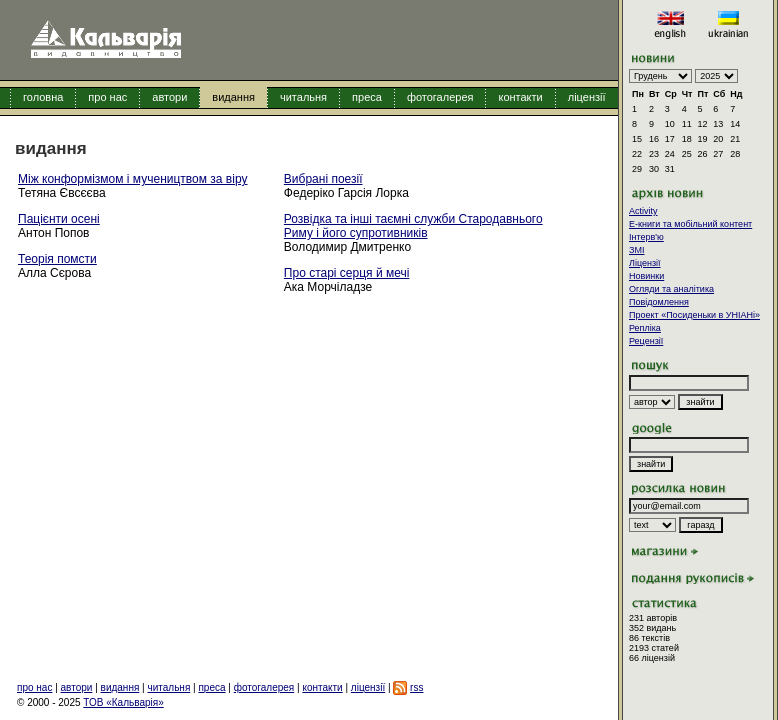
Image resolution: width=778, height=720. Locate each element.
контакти (520, 97)
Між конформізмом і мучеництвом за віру (132, 179)
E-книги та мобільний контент (690, 224)
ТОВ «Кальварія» (123, 702)
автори (169, 97)
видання (233, 97)
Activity (643, 211)
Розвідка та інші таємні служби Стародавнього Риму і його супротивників (413, 226)
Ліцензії (645, 263)
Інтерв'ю (646, 237)
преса (367, 97)
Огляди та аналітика (671, 289)
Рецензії (646, 341)
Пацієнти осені (59, 219)
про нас (107, 97)
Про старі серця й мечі (347, 273)
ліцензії (587, 97)
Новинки (646, 276)
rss (416, 687)
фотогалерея (440, 97)
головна (43, 97)
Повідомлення (659, 302)
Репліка (645, 328)
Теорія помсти (57, 259)
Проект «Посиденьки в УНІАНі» (694, 315)
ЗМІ (636, 250)
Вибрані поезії (323, 179)
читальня (303, 97)
